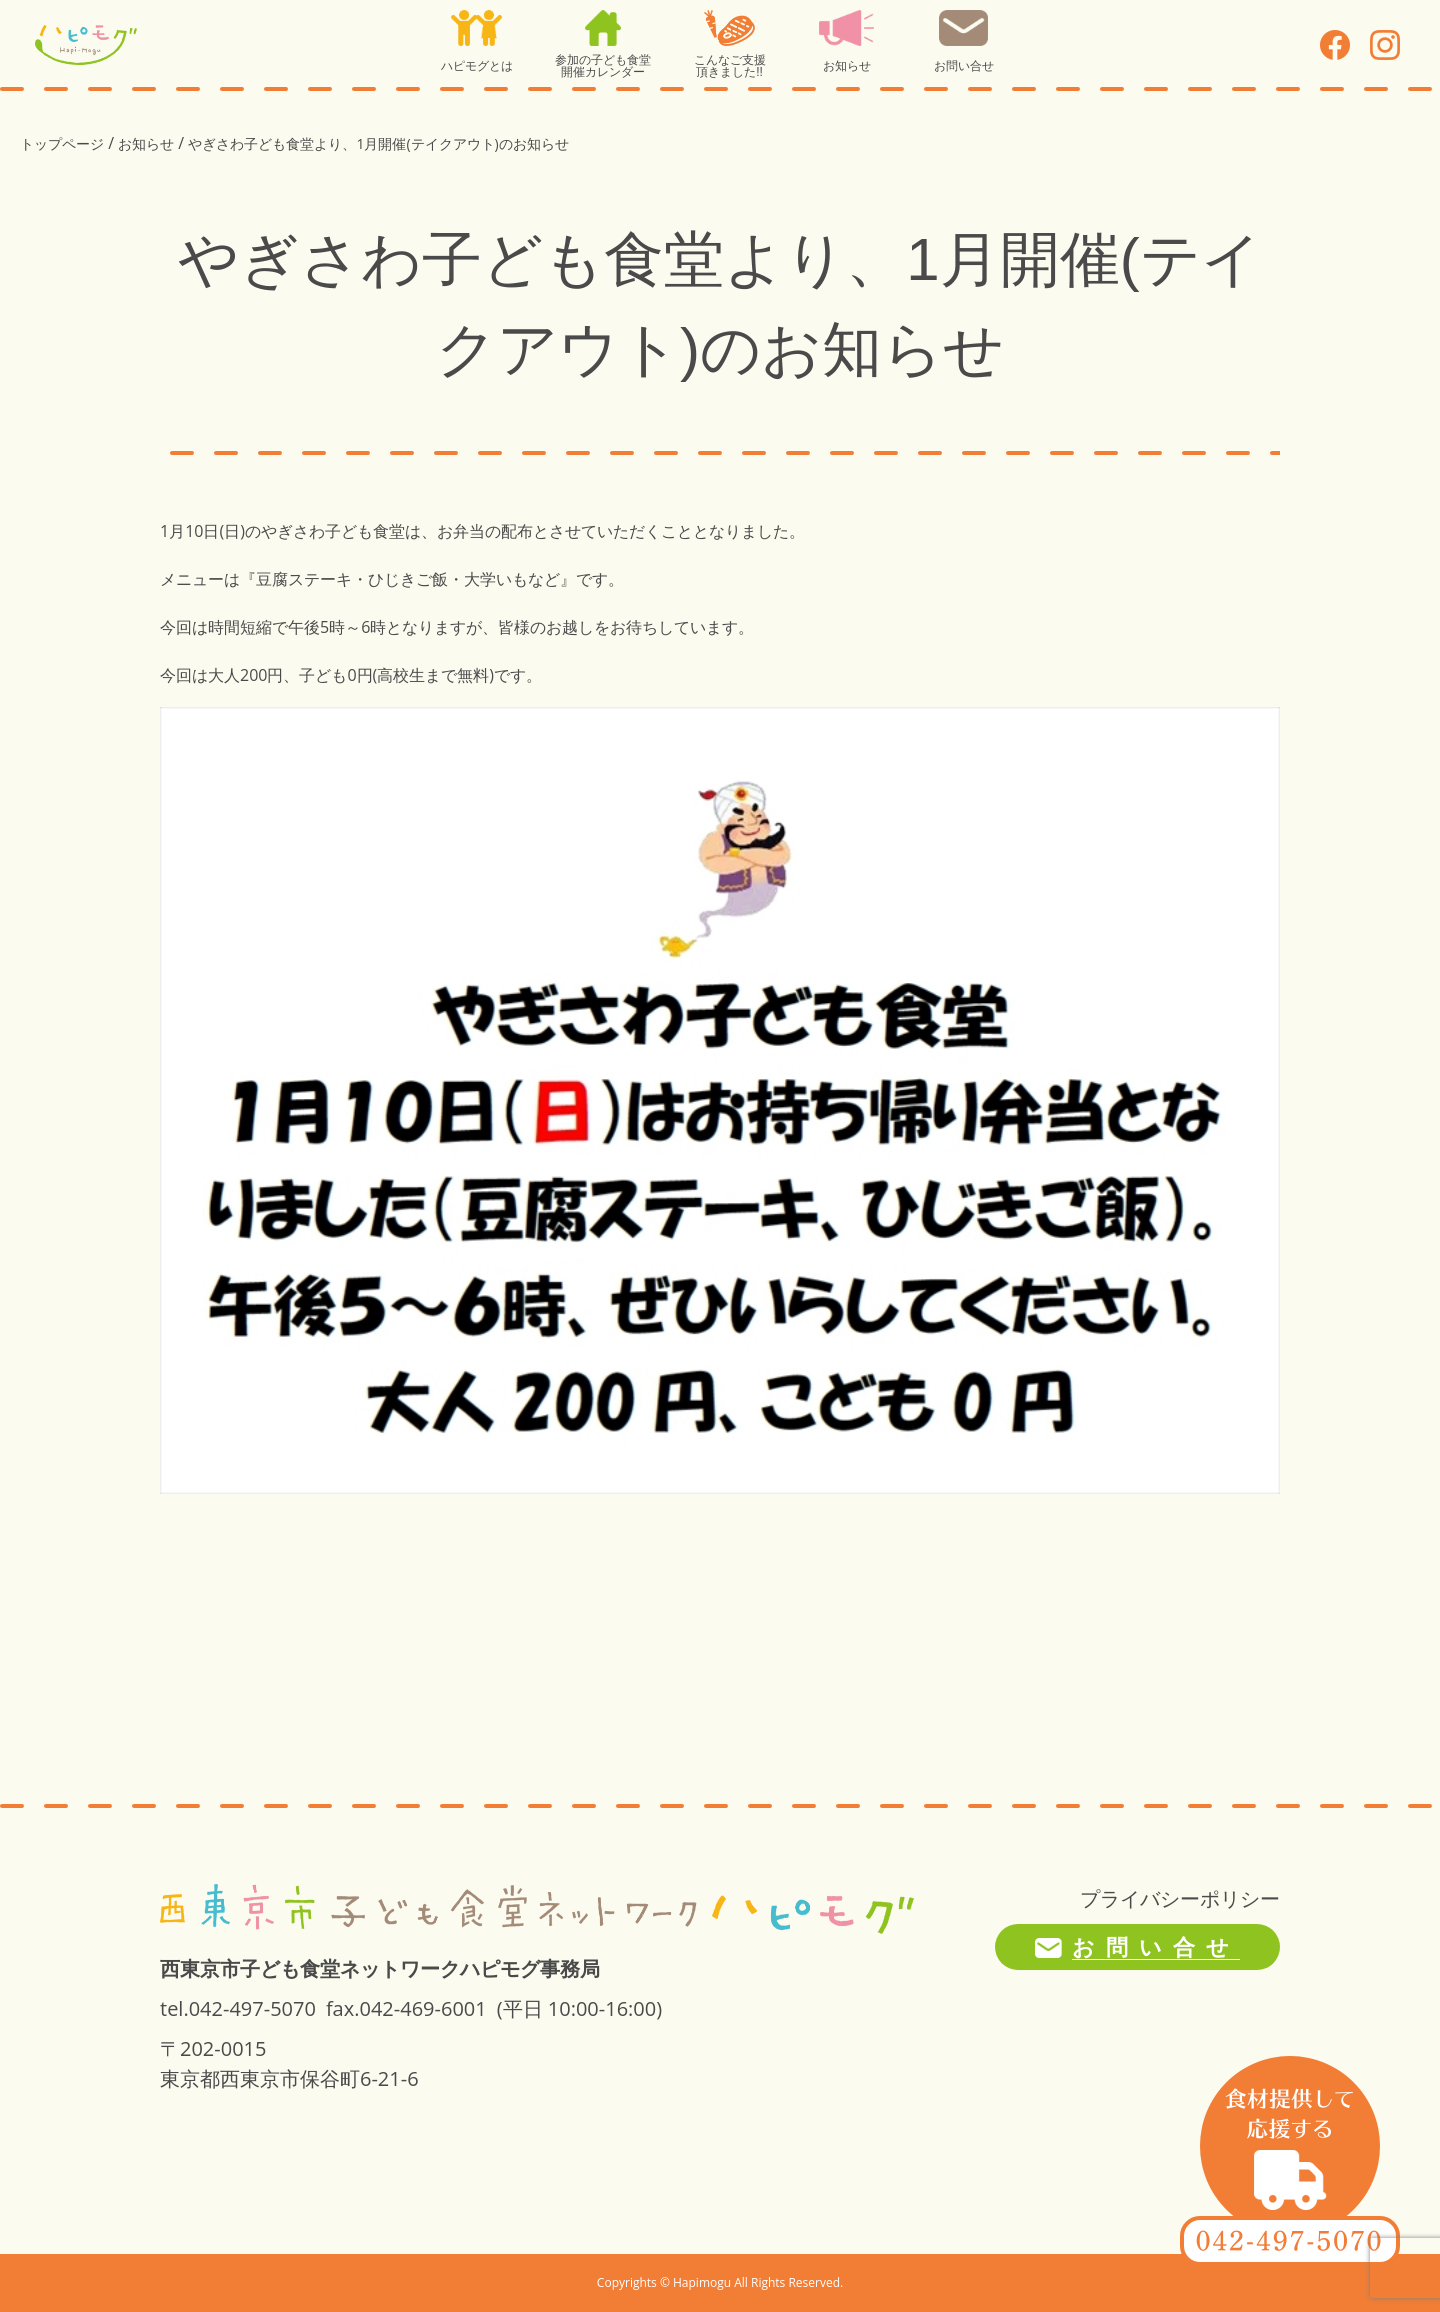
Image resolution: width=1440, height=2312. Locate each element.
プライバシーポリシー (1180, 1898)
